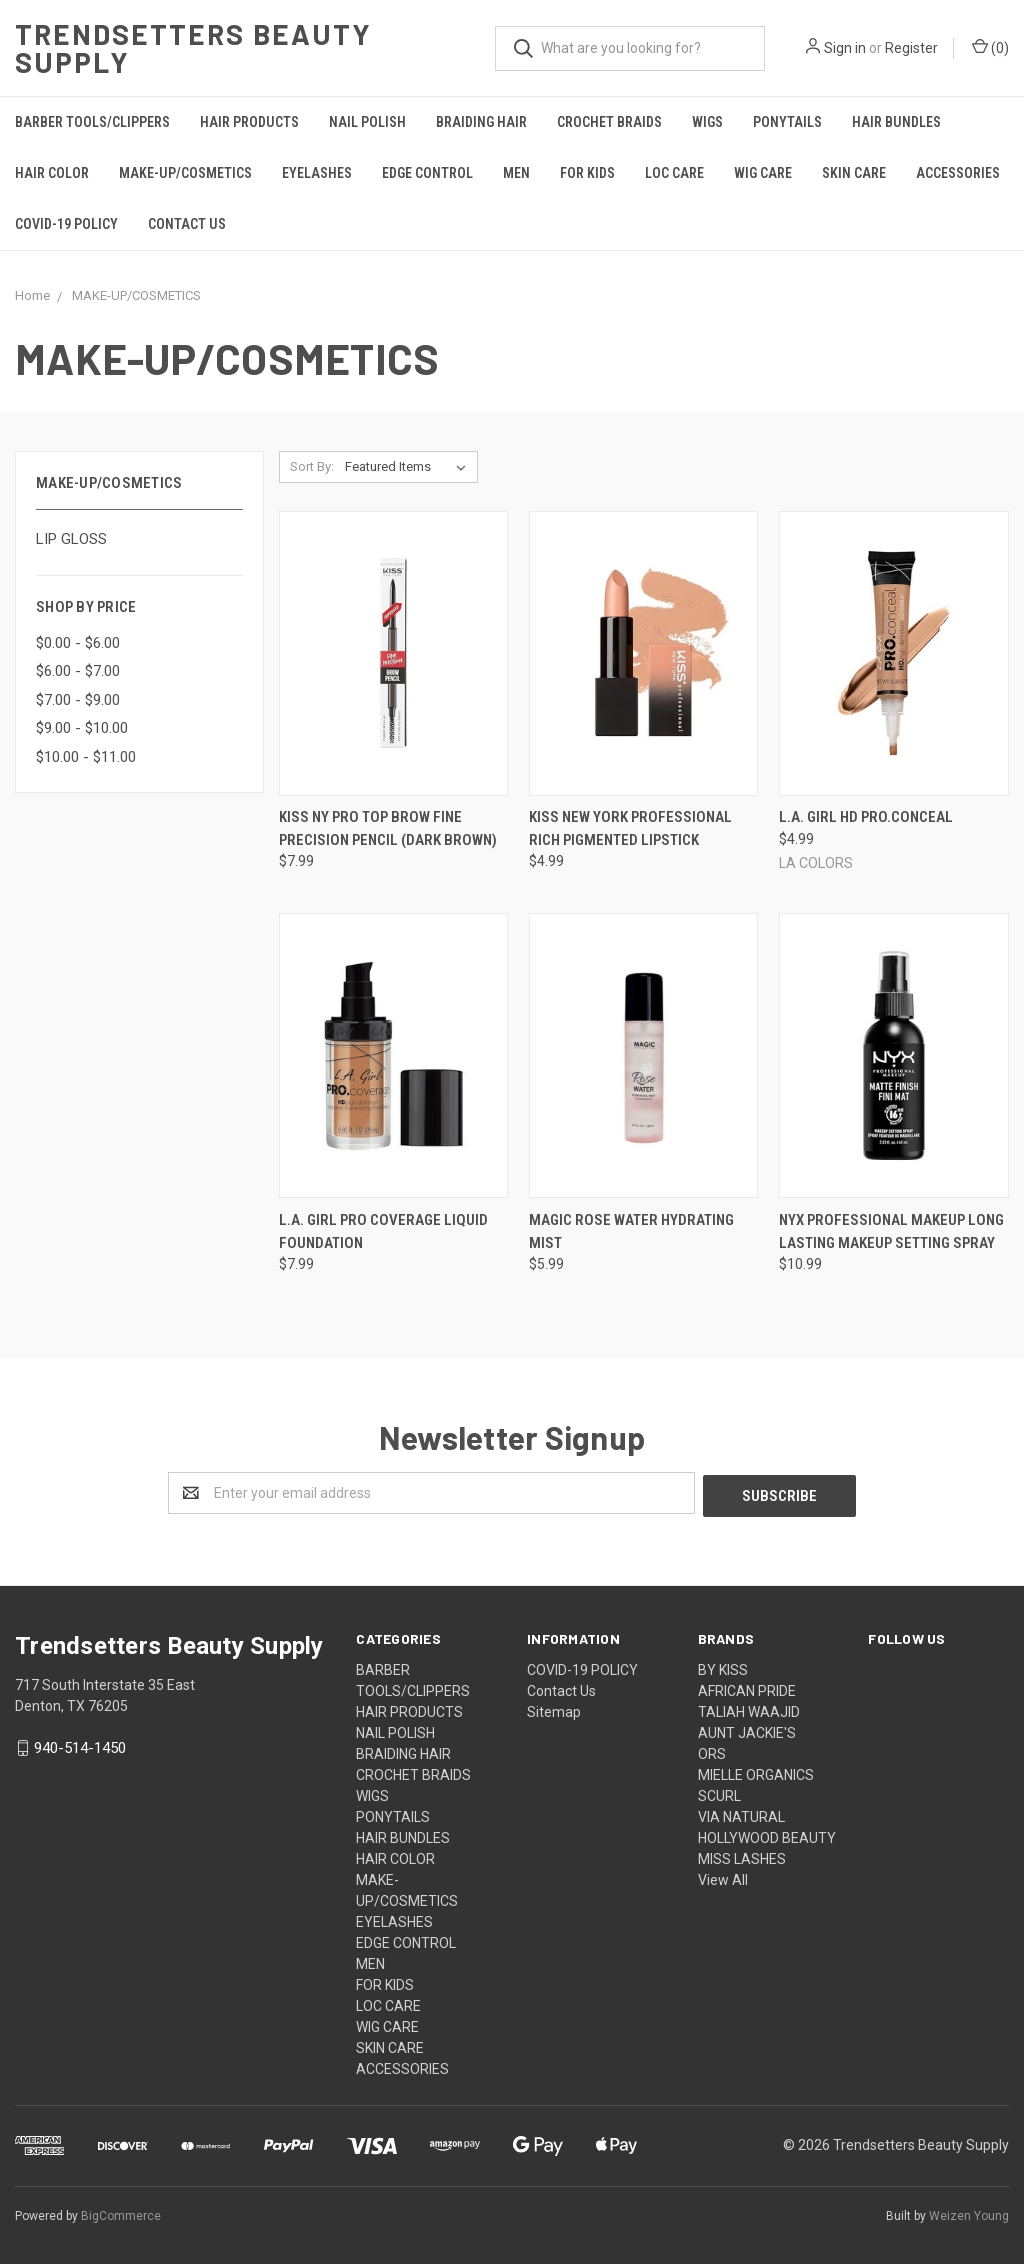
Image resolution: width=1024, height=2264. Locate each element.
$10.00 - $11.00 (86, 757)
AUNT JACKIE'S (747, 1730)
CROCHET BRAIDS (609, 122)
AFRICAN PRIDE (747, 1688)
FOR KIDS (587, 173)
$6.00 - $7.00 (78, 671)
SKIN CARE (854, 173)
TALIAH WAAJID (749, 1709)
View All (723, 1877)
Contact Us (187, 224)
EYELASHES (317, 173)
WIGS (707, 122)
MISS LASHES (742, 1856)
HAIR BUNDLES (896, 122)
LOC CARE (674, 173)
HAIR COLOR (52, 173)
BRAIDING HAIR (481, 122)
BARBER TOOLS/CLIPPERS (92, 122)
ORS (712, 1751)
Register (911, 48)
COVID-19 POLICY (66, 224)
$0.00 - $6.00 (78, 643)
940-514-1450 (80, 1745)
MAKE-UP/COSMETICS (185, 173)
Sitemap (554, 1709)
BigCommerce (121, 2213)
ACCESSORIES (958, 173)
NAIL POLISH (367, 122)
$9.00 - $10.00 (82, 728)
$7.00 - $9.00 (78, 700)
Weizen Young (969, 2213)
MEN (516, 173)
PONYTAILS (787, 122)
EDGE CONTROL (427, 173)
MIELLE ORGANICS (756, 1772)
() (990, 47)
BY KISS (723, 1667)
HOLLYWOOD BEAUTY (767, 1835)
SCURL (719, 1793)
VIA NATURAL (741, 1814)
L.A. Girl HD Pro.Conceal (866, 817)
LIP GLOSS (71, 539)
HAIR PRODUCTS (249, 122)
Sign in (845, 48)
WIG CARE (763, 173)
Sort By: (312, 466)
